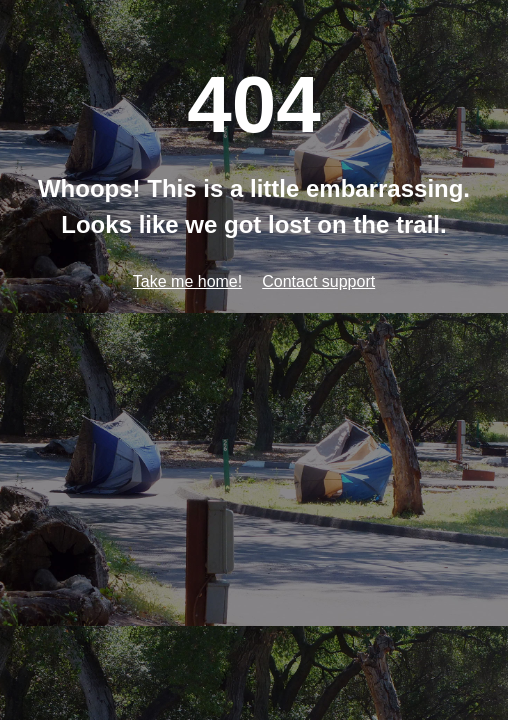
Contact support (318, 281)
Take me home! (187, 281)
